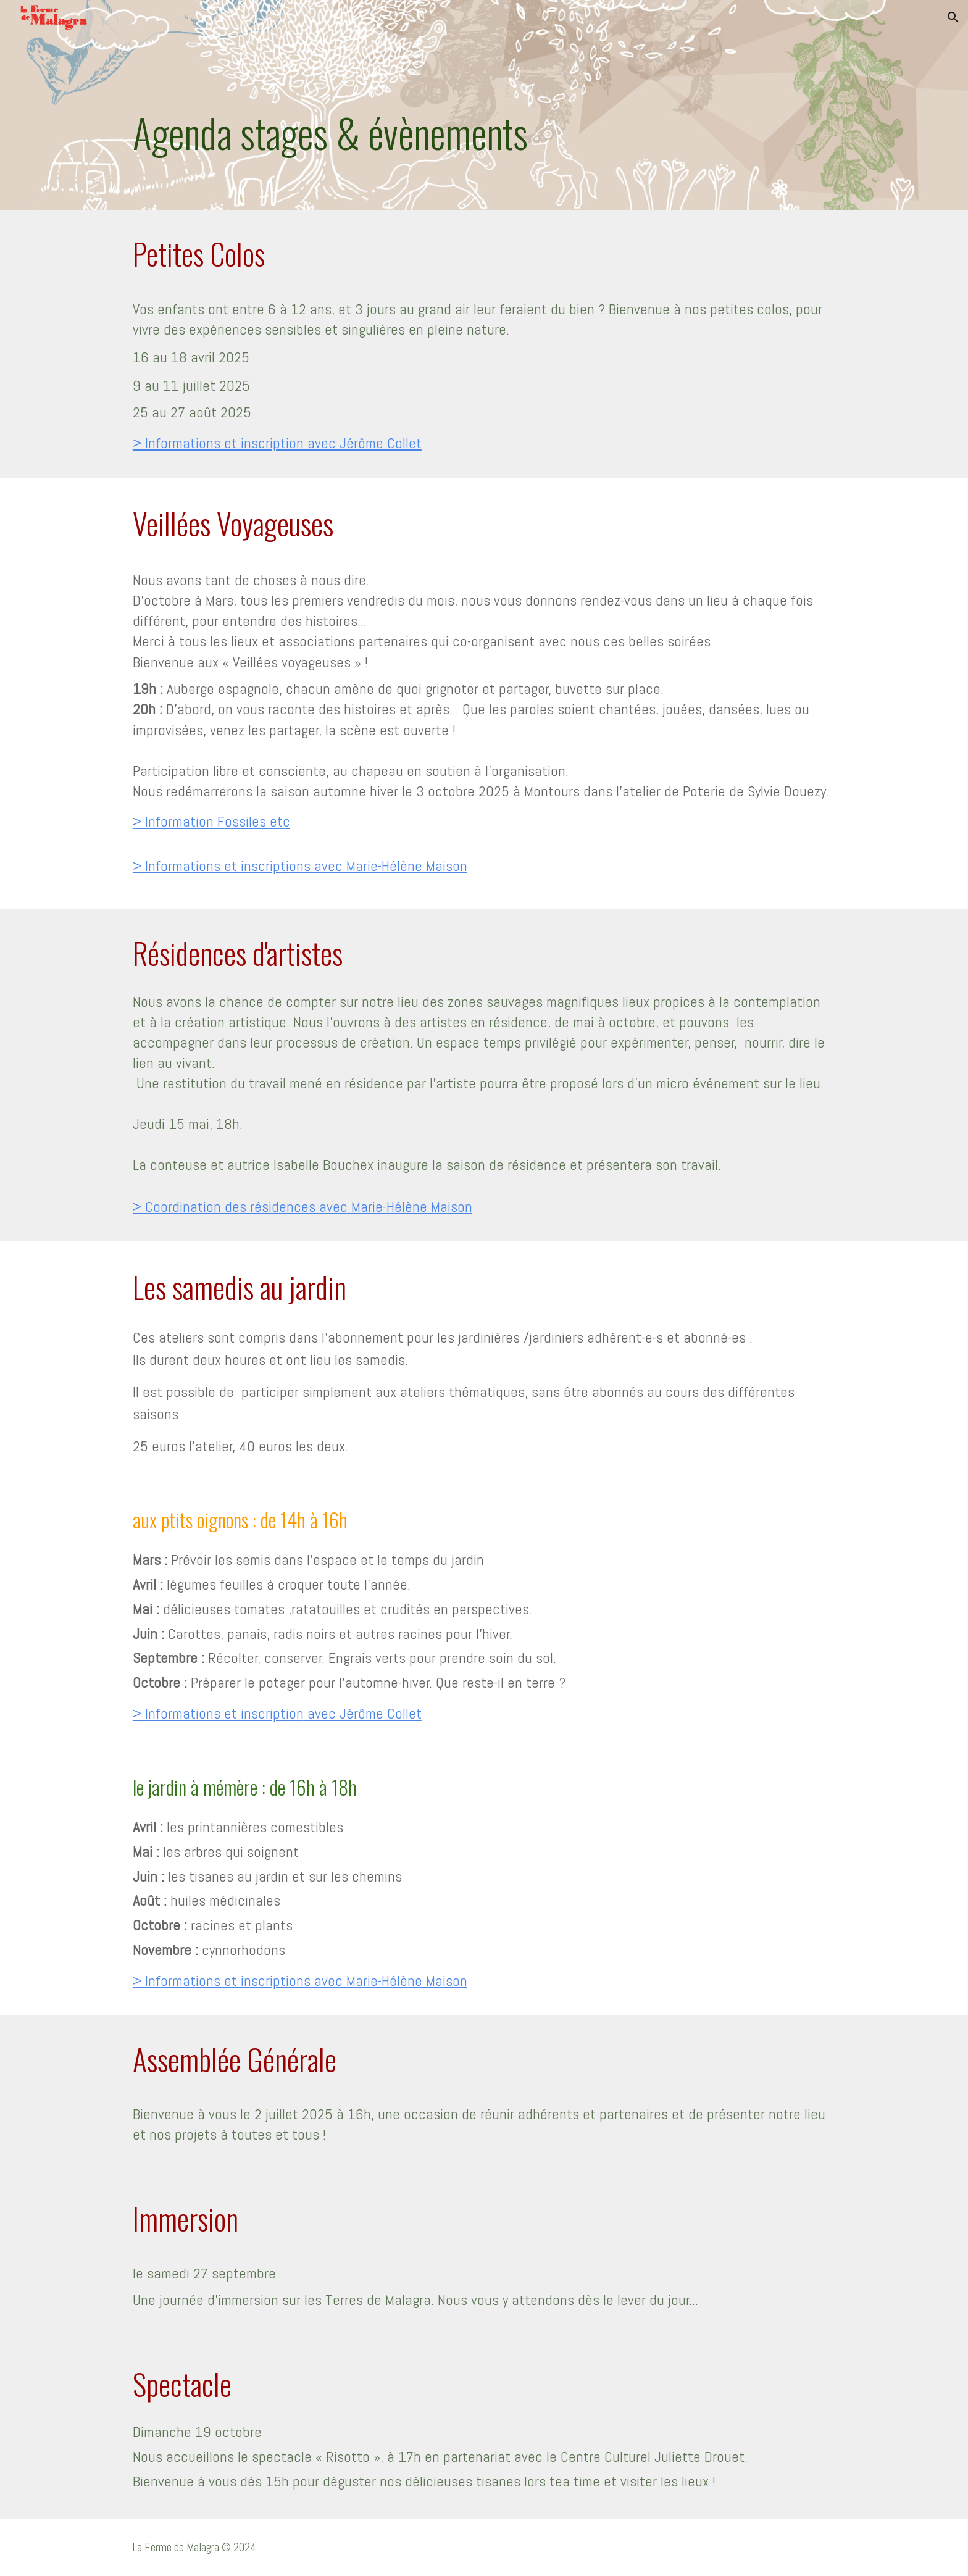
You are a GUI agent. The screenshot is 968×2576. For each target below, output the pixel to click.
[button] (953, 17)
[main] (484, 105)
